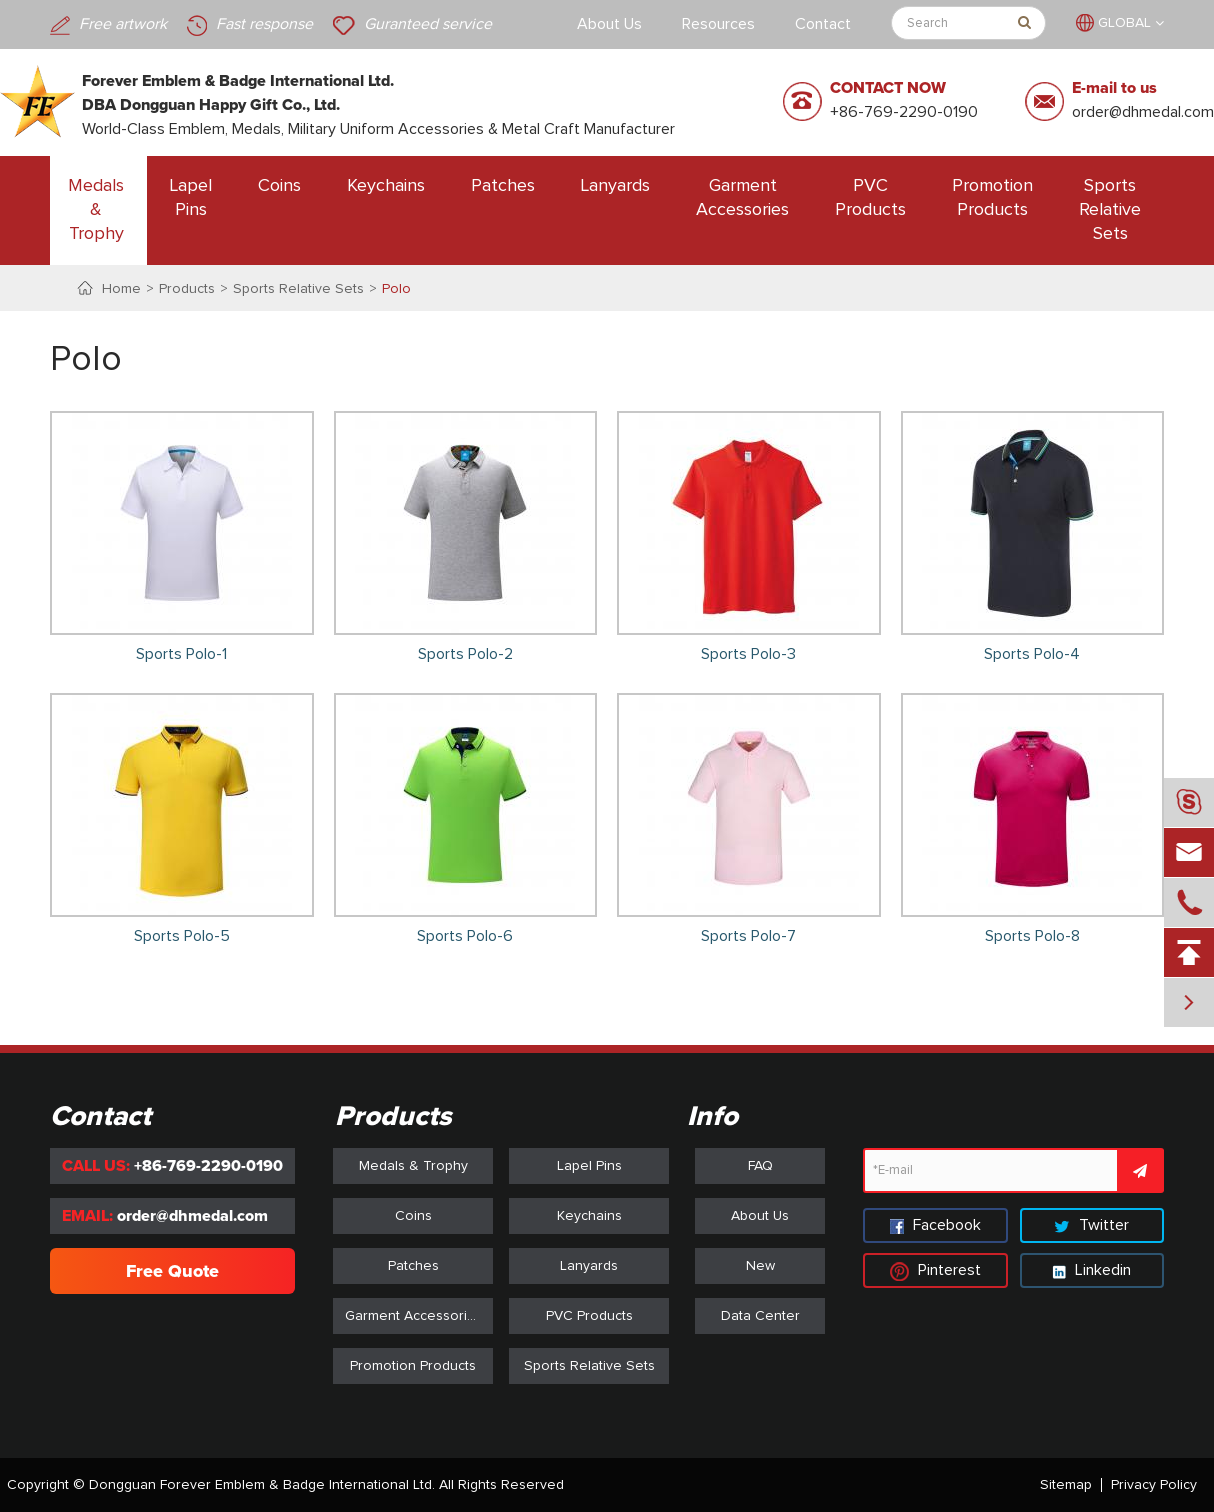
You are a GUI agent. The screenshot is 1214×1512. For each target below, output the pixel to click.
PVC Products (870, 198)
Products (187, 289)
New (760, 1266)
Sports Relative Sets (1110, 210)
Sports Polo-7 (748, 936)
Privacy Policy (1154, 1485)
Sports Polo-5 (182, 936)
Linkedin (1091, 1270)
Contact (823, 24)
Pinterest (935, 1270)
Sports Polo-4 (1032, 654)
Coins (279, 186)
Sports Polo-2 (465, 654)
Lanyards (615, 186)
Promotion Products (992, 198)
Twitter (1091, 1225)
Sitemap (1066, 1485)
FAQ (760, 1166)
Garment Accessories (742, 198)
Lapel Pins (191, 198)
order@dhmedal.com (1143, 112)
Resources (718, 24)
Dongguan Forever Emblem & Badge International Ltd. (262, 1485)
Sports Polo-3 (748, 654)
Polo (396, 289)
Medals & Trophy (96, 210)
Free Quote (172, 1271)
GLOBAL (1124, 23)
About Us (609, 24)
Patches (503, 186)
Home (121, 289)
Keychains (386, 186)
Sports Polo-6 (465, 936)
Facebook (935, 1225)
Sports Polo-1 (181, 654)
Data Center (760, 1316)
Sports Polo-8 (1032, 936)
